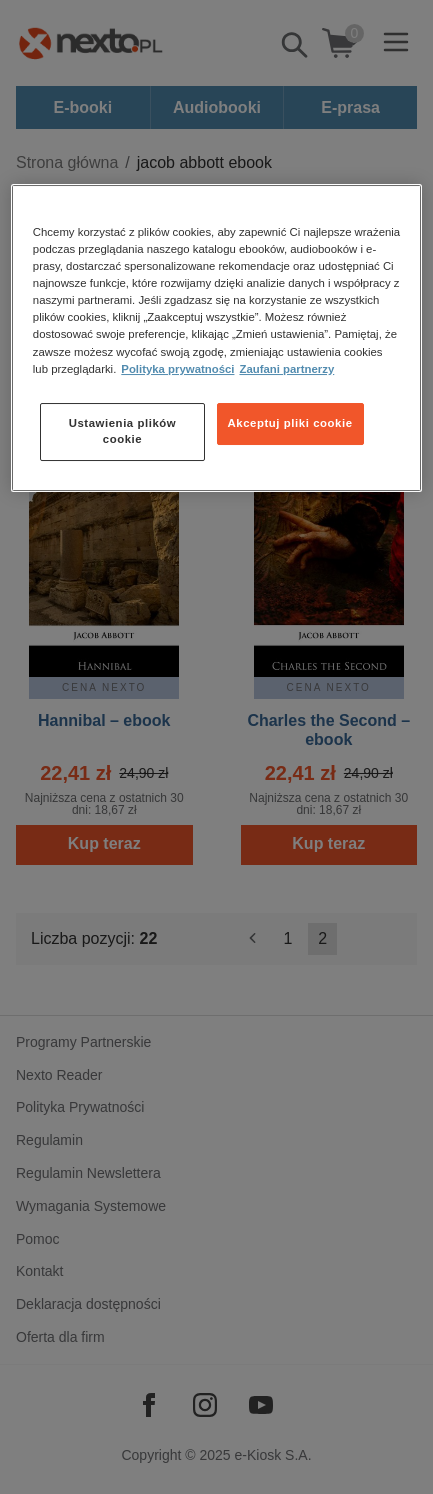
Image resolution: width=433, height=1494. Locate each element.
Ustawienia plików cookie (123, 431)
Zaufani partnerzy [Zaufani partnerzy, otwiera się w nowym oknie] (286, 369)
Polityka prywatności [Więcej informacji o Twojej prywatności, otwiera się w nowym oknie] (177, 369)
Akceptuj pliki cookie (290, 423)
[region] (216, 337)
